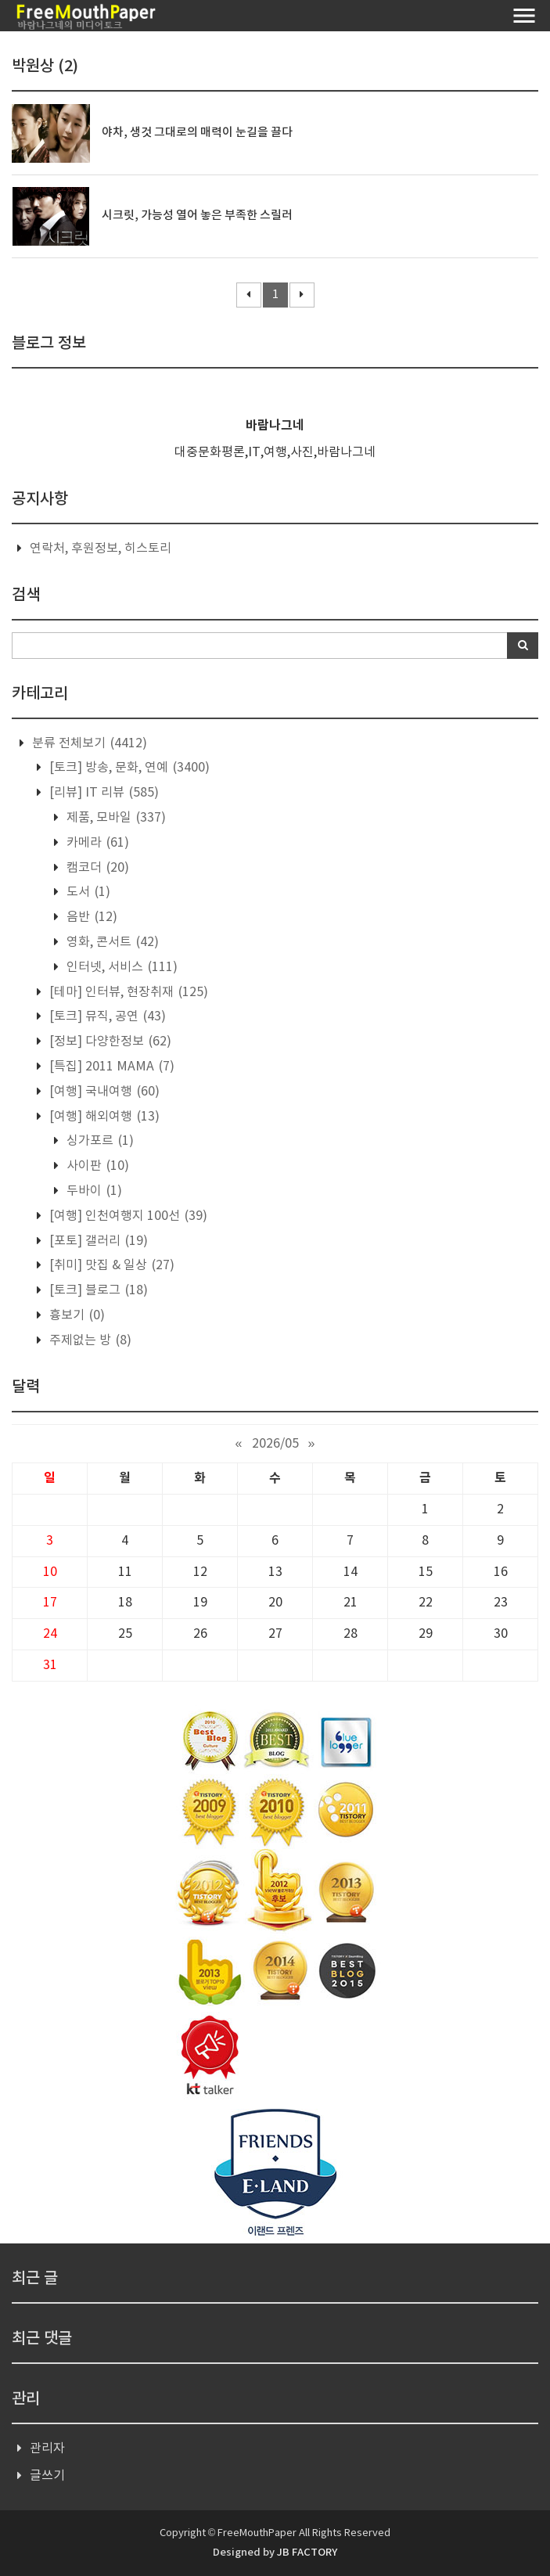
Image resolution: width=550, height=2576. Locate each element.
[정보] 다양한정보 (108, 1041)
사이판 (96, 1166)
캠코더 (96, 868)
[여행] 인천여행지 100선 (126, 1216)
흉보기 (75, 1315)
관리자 (47, 2448)
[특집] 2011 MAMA (110, 1067)
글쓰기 (47, 2476)
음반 (90, 917)
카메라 (96, 843)
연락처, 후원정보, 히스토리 (100, 548)
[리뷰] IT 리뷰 (102, 793)
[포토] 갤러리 (97, 1241)
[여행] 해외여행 (103, 1117)
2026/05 (275, 1444)
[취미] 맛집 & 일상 (110, 1265)
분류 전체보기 (88, 743)
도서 (86, 892)
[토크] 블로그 (97, 1290)
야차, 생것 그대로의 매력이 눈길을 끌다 (197, 132)
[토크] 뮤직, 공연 (106, 1016)
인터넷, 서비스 (120, 967)
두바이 (92, 1191)
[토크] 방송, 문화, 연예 (128, 768)
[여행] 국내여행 (103, 1092)
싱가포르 (98, 1141)
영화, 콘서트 (111, 942)
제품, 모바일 (114, 818)
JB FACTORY (307, 2552)
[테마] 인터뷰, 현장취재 (127, 992)
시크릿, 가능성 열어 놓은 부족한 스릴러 (197, 215)
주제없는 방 (88, 1340)
